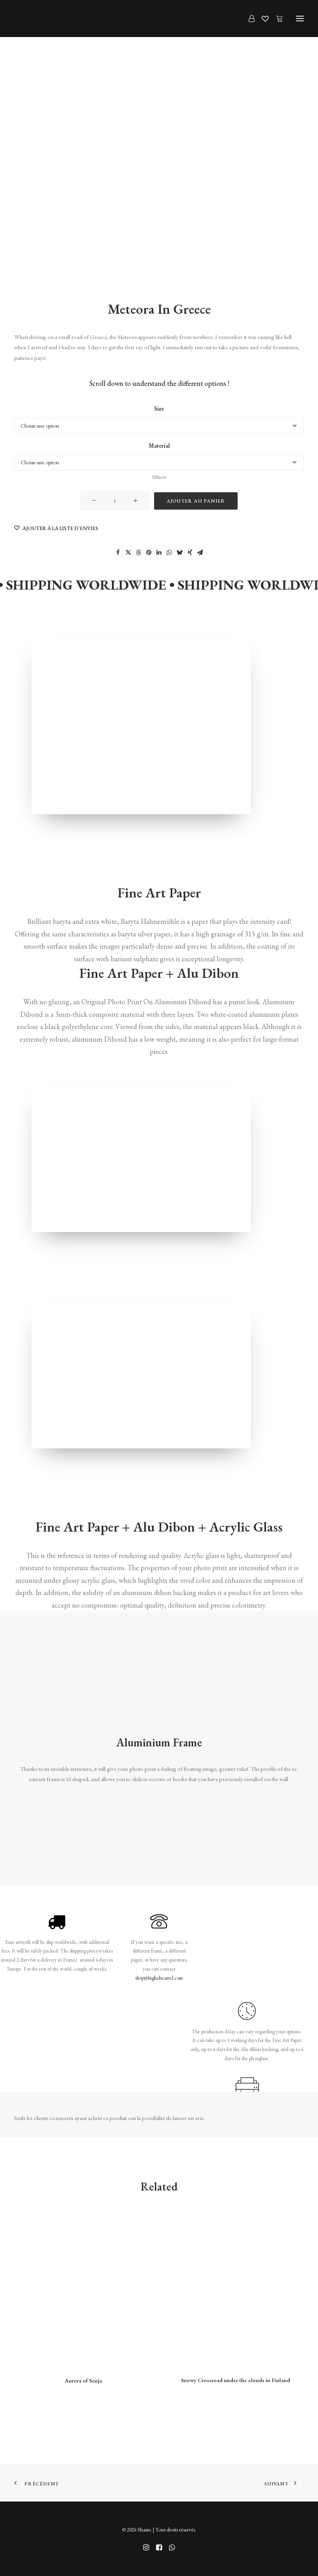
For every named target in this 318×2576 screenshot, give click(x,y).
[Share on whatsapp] (169, 552)
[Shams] (27, 18)
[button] (300, 18)
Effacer (159, 477)
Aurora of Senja (83, 2380)
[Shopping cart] (276, 18)
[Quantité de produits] (114, 501)
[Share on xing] (190, 552)
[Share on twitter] (128, 552)
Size (159, 408)
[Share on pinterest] (149, 552)
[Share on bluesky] (179, 552)
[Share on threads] (138, 552)
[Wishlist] (262, 18)
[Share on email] (200, 552)
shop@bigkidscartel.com (159, 1978)
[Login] (248, 18)
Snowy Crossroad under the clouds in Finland (235, 2380)
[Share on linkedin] (159, 552)
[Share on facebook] (118, 552)
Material (159, 445)
